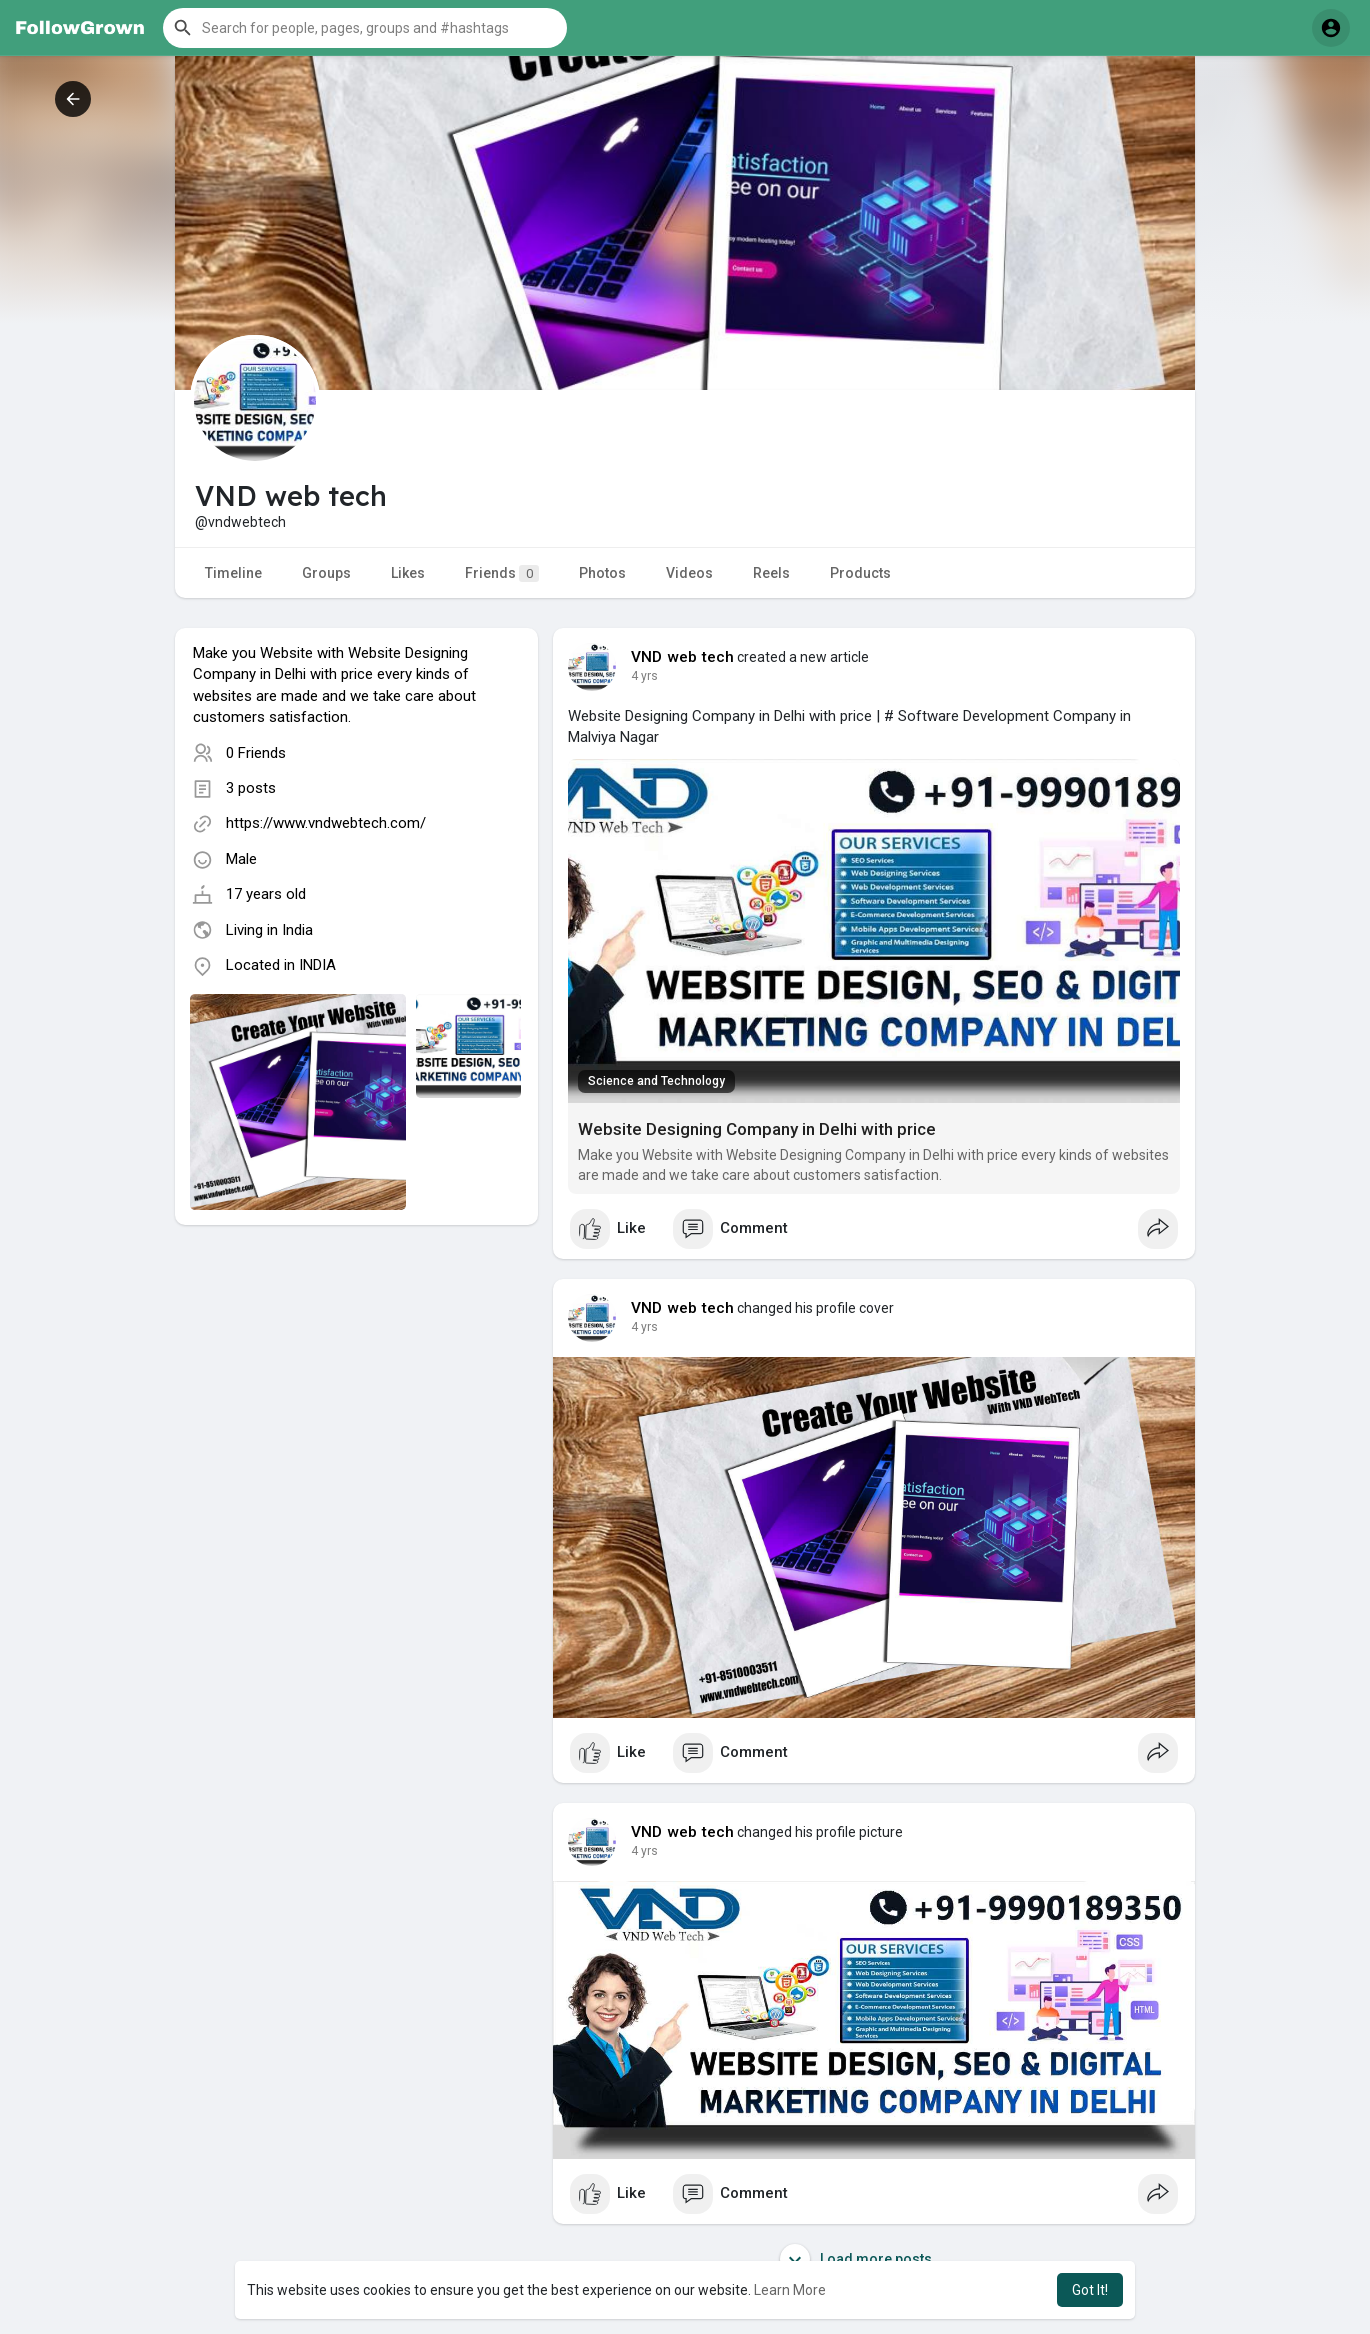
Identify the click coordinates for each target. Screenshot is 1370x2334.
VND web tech (682, 657)
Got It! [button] (1090, 2290)
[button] (365, 28)
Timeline (233, 573)
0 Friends (256, 753)
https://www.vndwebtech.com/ (326, 823)
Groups (326, 573)
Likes (408, 573)
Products (860, 573)
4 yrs (644, 676)
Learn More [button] (790, 2290)
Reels (771, 573)
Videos (689, 573)
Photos (602, 573)
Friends (502, 573)
